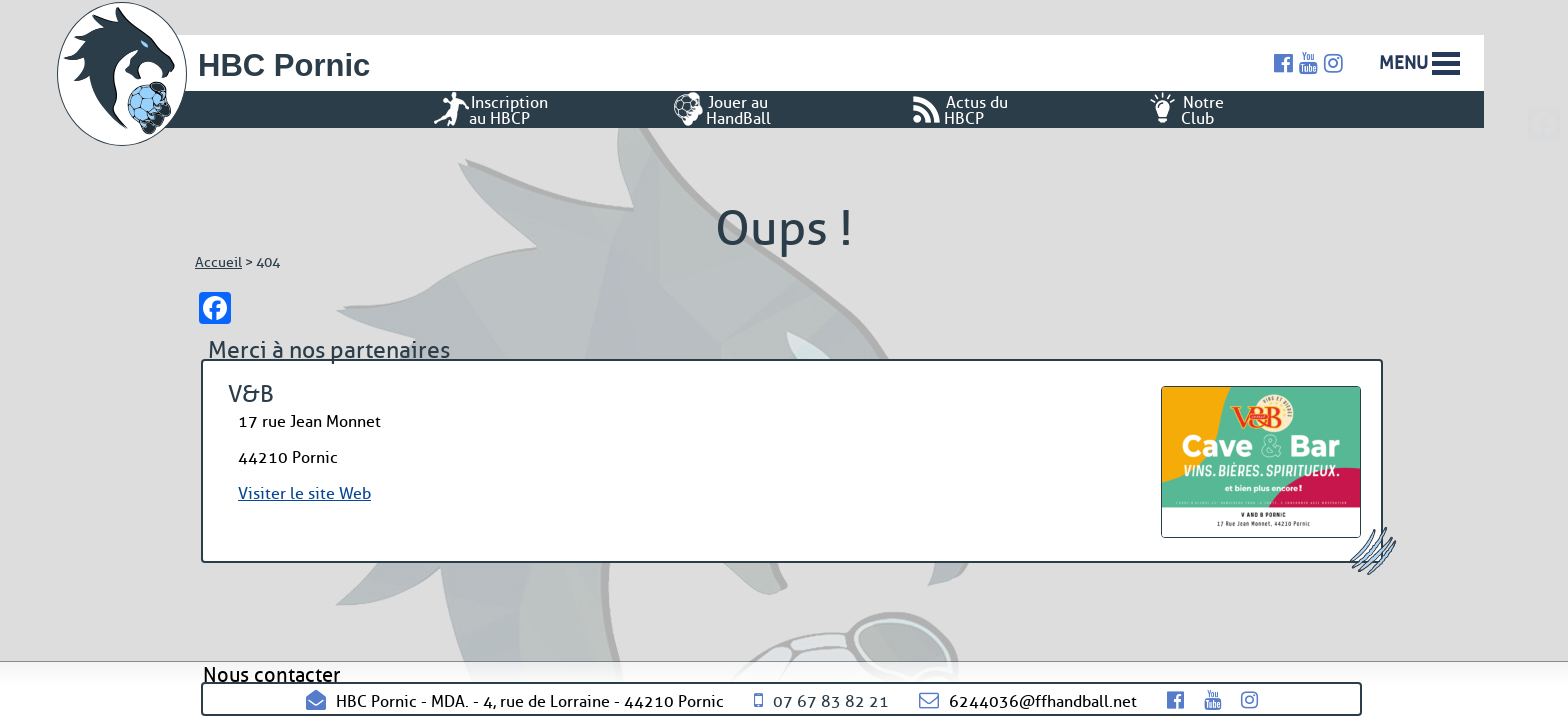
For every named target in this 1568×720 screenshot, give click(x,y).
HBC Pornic (284, 65)
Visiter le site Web (304, 493)
